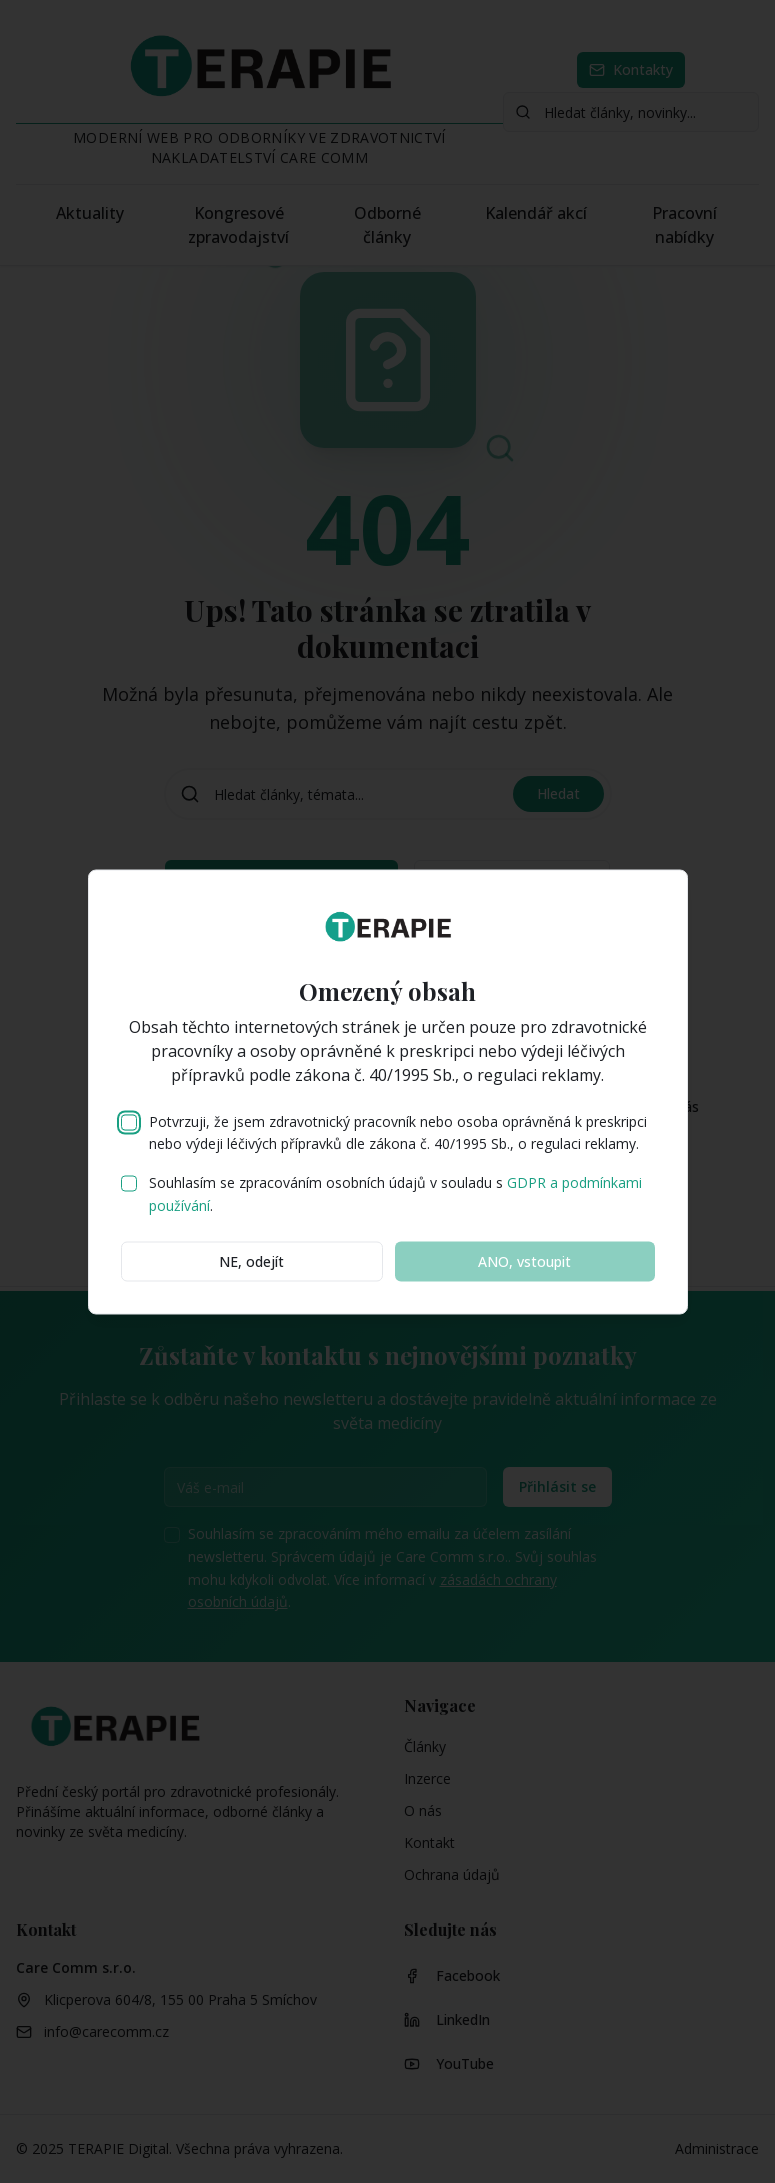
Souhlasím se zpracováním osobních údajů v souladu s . (395, 1194)
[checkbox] (129, 1122)
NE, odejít (251, 1260)
